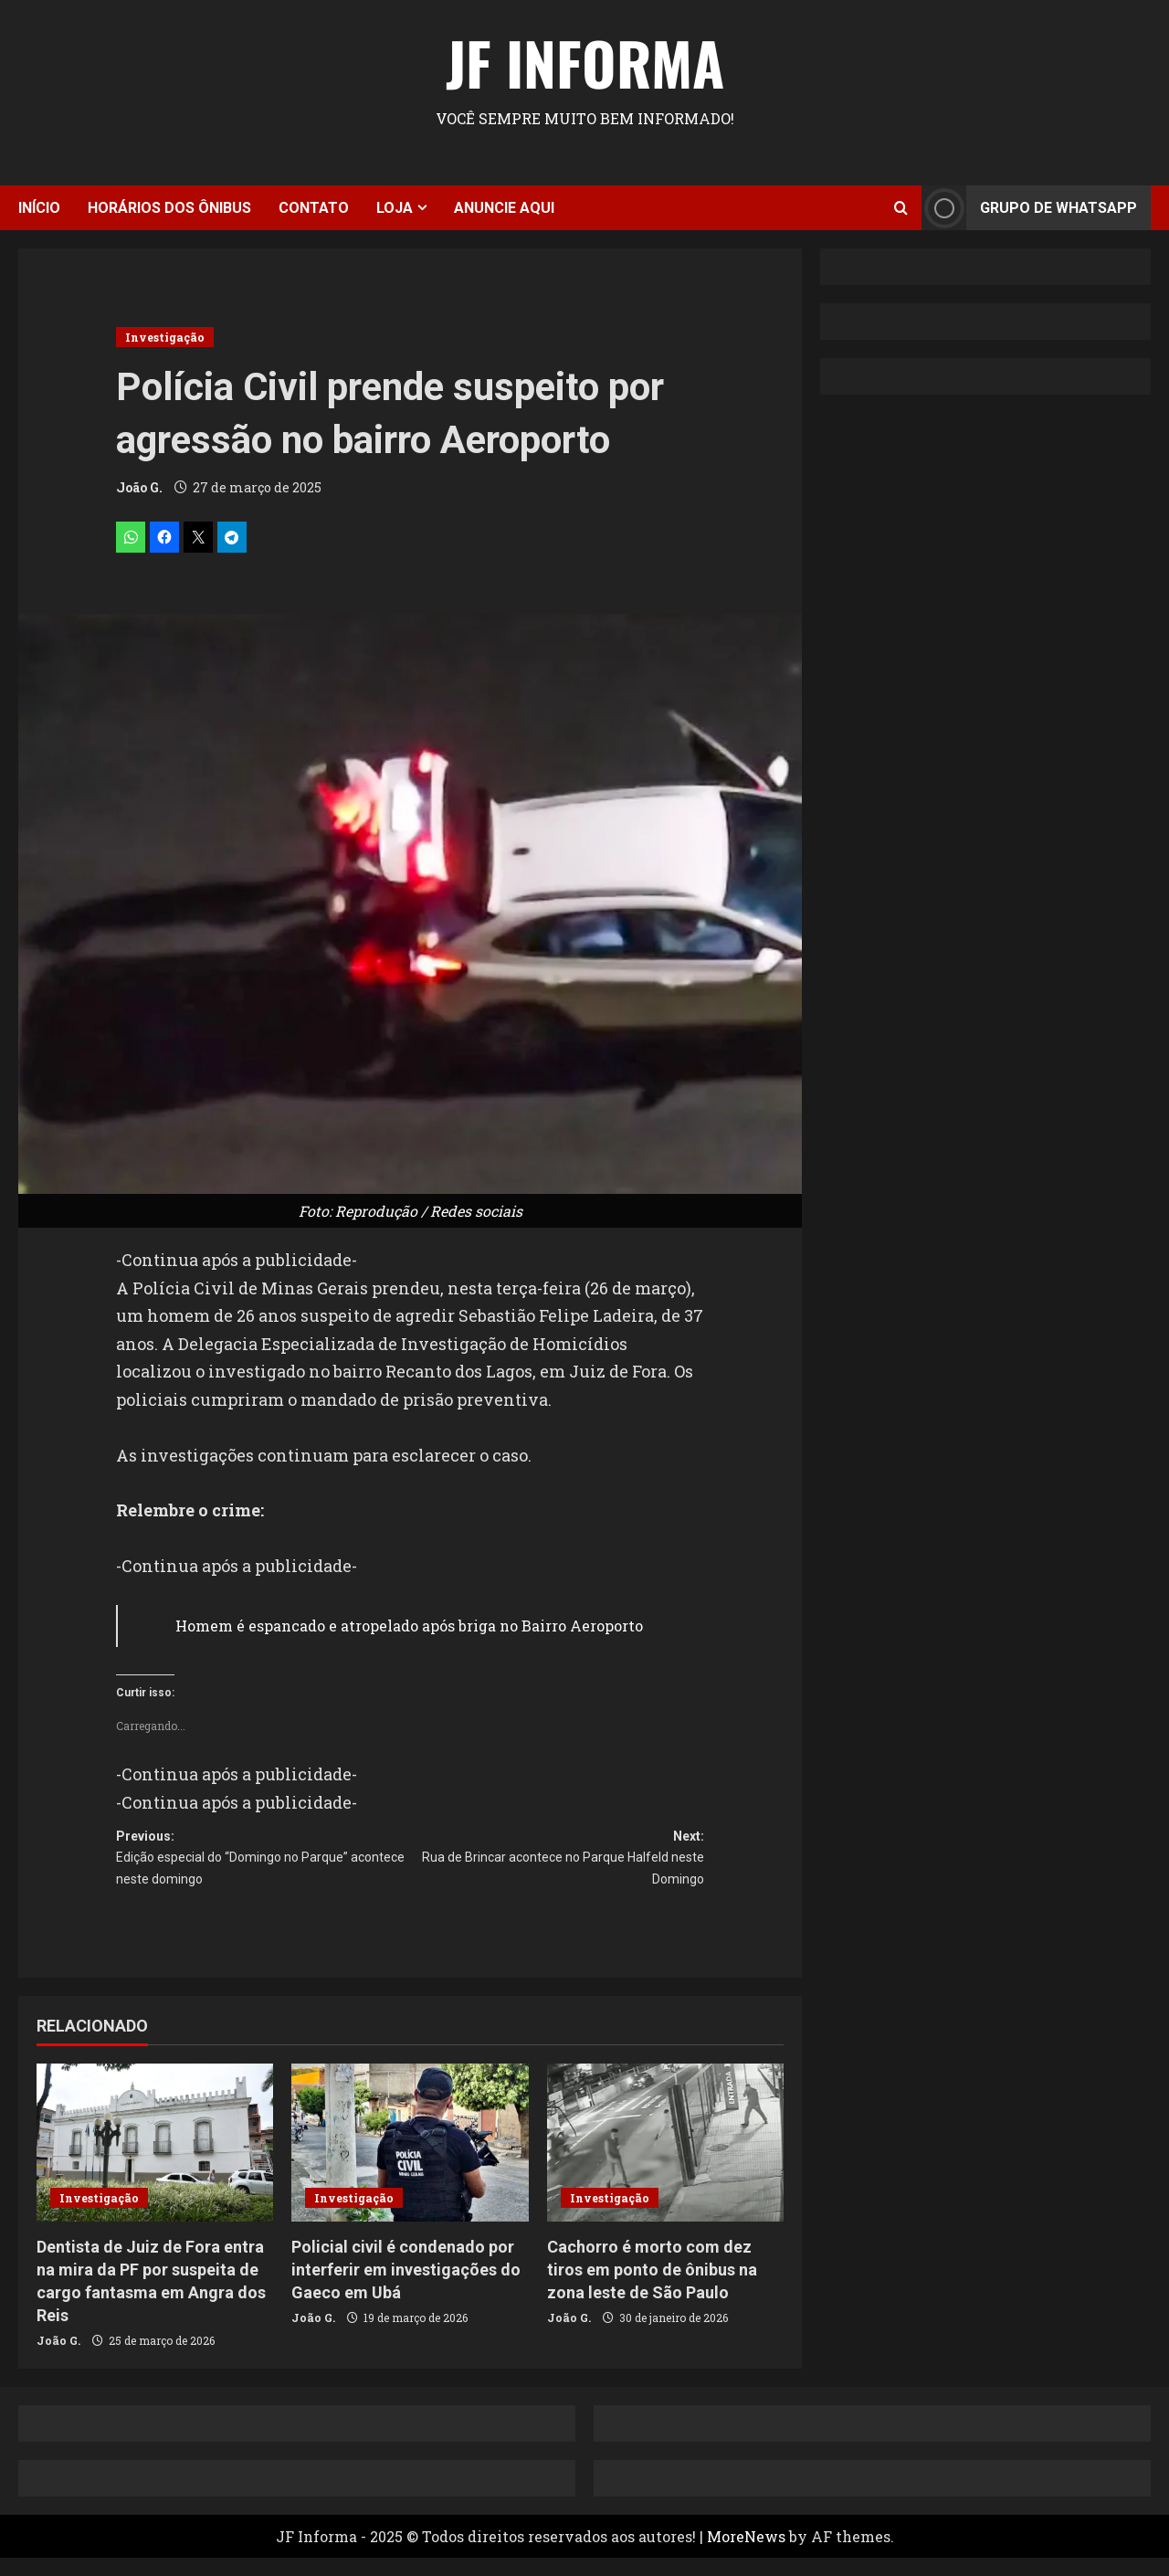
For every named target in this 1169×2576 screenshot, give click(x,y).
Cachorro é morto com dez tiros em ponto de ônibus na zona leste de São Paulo (652, 2287)
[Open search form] (901, 208)
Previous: (263, 1870)
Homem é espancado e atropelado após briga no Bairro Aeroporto (409, 1625)
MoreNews (746, 2554)
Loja (394, 207)
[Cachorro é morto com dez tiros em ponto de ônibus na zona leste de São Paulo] (665, 2161)
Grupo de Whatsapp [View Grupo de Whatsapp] (1029, 207)
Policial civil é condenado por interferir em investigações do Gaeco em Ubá (406, 2287)
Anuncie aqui (504, 207)
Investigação (165, 337)
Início (39, 207)
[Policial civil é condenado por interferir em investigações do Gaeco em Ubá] (409, 2161)
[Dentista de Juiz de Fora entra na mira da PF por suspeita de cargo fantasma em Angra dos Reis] (155, 2161)
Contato (314, 207)
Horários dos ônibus (169, 207)
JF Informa (585, 62)
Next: (557, 1870)
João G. (139, 487)
